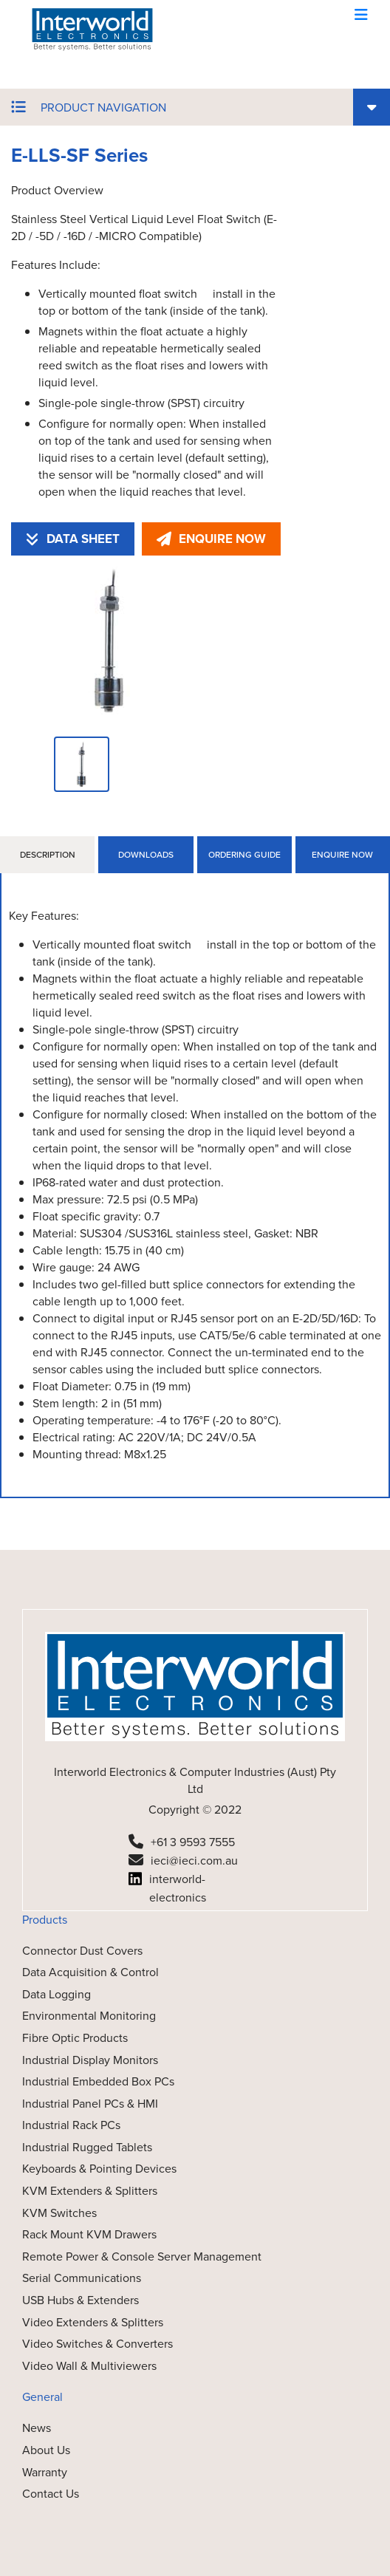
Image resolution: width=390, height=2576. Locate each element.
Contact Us (50, 2493)
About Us (46, 2450)
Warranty (44, 2472)
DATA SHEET (73, 539)
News (36, 2427)
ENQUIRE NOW (211, 539)
